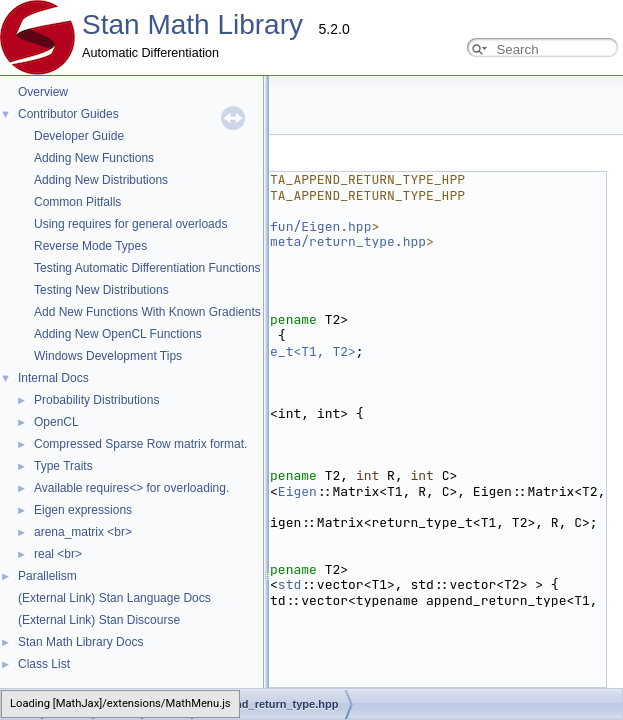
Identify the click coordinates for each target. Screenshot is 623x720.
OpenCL (56, 422)
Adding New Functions (94, 158)
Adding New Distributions (101, 180)
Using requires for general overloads (130, 224)
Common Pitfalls (77, 202)
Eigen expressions (83, 510)
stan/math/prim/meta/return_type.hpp (289, 241)
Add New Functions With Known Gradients (147, 312)
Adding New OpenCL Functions (118, 334)
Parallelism (47, 576)
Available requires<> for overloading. (131, 488)
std (289, 584)
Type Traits (63, 466)
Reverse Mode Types (90, 246)
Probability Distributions (96, 400)
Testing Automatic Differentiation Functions (147, 268)
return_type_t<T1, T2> (274, 351)
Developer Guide (79, 136)
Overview (43, 92)
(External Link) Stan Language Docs (114, 598)
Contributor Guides (68, 114)
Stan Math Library (192, 24)
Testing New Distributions (101, 290)
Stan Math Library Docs (80, 642)
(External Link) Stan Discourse (99, 620)
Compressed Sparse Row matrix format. (140, 444)
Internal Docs (53, 378)
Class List (44, 664)
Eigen (297, 491)
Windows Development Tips (108, 356)
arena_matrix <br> (83, 532)
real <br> (58, 554)
